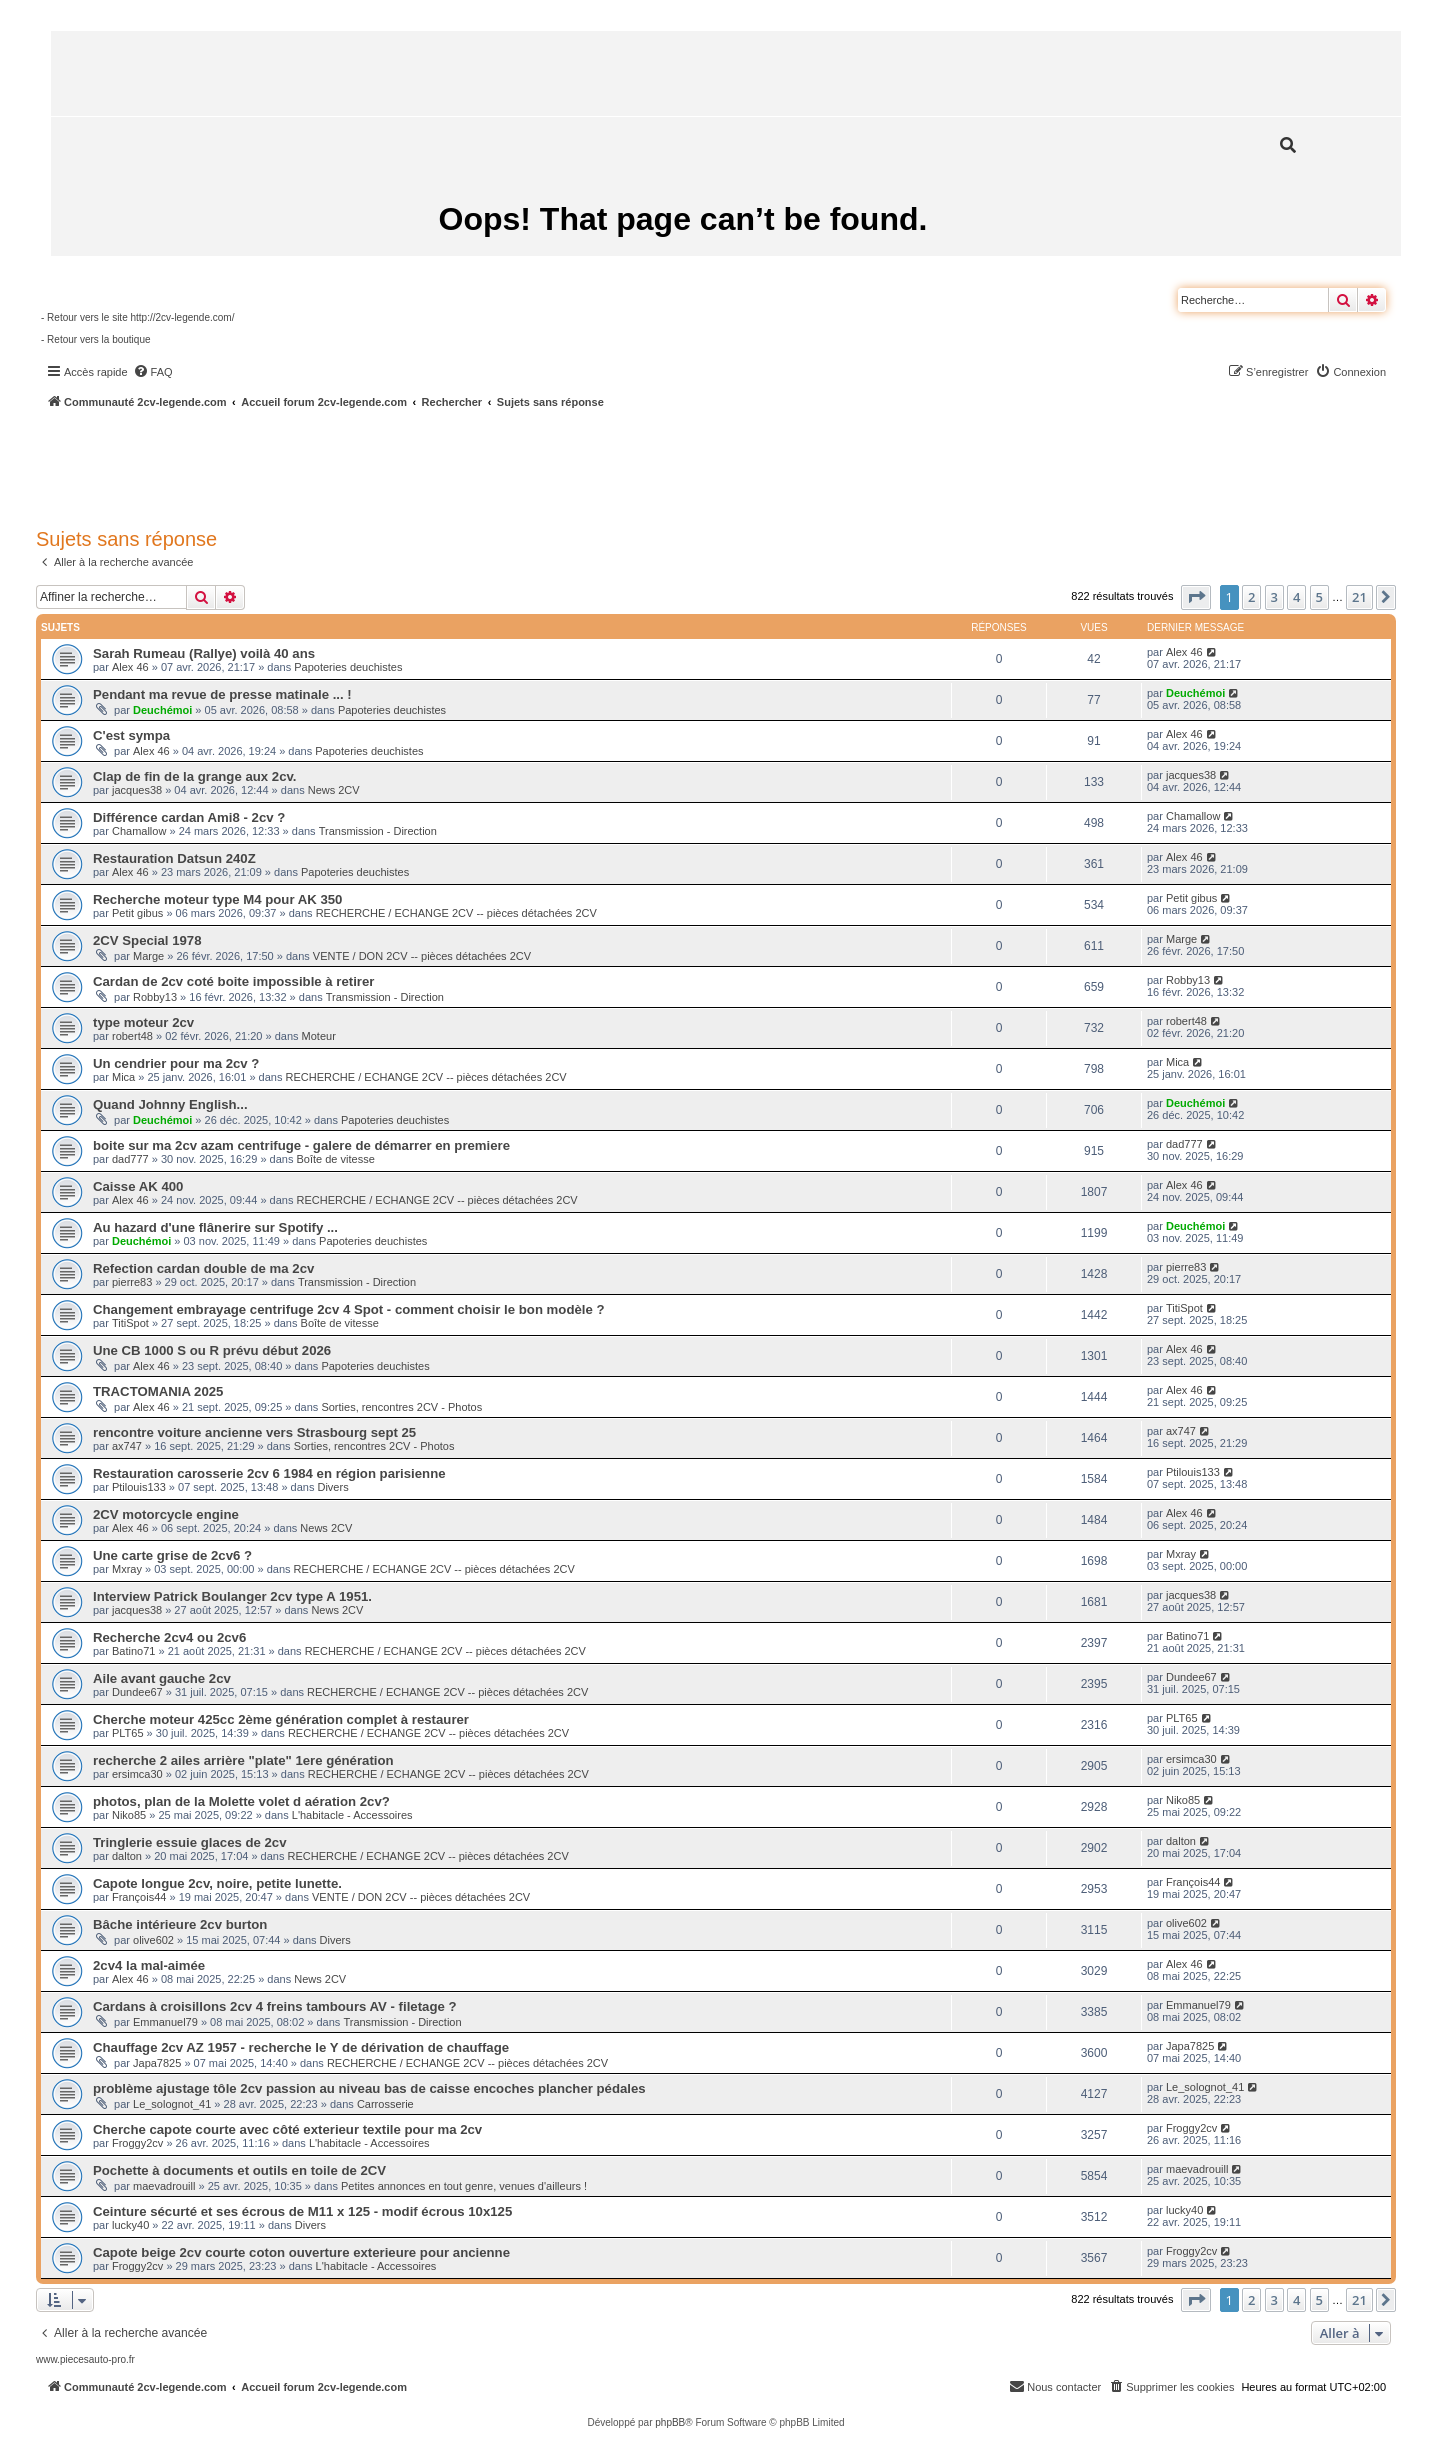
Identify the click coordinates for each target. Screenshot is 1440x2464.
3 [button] (1274, 597)
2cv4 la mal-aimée (149, 1965)
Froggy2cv (137, 2143)
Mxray (127, 1569)
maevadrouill (164, 2186)
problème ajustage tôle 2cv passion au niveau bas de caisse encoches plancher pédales (369, 2088)
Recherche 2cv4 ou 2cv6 (169, 1637)
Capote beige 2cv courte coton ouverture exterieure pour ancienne (301, 2252)
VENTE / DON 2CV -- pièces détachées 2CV (422, 956)
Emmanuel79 (165, 2022)
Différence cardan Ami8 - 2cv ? (189, 817)
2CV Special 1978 (147, 940)
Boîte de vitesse (336, 1159)
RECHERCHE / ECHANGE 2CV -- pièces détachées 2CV (456, 913)
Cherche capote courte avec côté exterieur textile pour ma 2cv (287, 2129)
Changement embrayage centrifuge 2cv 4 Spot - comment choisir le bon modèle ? (349, 1309)
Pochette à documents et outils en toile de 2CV (239, 2170)
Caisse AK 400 (138, 1186)
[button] (1196, 597)
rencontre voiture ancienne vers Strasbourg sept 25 (254, 1432)
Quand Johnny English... (170, 1104)
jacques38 (137, 790)
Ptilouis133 (139, 1487)
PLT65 (128, 1733)
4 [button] (1296, 597)
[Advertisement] (536, 465)
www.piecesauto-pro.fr (85, 2359)
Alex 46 (130, 667)
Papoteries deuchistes (348, 667)
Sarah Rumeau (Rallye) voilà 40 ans (204, 653)
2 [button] (1251, 597)
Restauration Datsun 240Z (174, 858)
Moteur (319, 1036)
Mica (123, 1077)
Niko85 (129, 1815)
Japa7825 (157, 2063)
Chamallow (139, 831)
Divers (332, 1487)
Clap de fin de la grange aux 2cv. (195, 776)
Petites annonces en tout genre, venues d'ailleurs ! (464, 2186)
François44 (139, 1897)
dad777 (130, 1159)
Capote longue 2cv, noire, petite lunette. (217, 1883)
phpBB (670, 2422)
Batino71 (133, 1651)
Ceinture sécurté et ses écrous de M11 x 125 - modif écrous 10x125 (302, 2211)
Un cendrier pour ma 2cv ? (176, 1063)
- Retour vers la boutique (96, 339)
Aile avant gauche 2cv (162, 1678)
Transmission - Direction (378, 831)
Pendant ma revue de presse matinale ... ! (222, 694)
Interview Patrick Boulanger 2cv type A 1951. (232, 1596)
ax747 (127, 1446)
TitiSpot (130, 1323)
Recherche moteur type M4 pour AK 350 (217, 899)
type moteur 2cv (143, 1022)
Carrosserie (385, 2104)
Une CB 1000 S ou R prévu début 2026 (212, 1350)
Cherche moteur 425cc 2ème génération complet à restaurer (281, 1719)
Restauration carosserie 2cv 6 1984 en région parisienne (269, 1473)
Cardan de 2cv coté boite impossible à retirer (233, 981)
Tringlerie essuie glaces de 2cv (190, 1842)
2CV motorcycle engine (166, 1514)
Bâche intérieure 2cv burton (180, 1924)
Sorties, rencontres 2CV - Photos (401, 1407)
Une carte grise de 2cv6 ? (172, 1555)
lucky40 (130, 2225)
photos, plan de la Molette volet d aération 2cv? (241, 1801)
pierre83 (132, 1282)
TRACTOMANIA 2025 (158, 1391)
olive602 (153, 1940)
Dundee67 (137, 1692)
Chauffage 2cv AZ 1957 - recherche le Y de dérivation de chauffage (301, 2047)
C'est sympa (131, 735)
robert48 (132, 1036)
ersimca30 (137, 1774)
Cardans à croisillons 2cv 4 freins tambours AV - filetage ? (275, 2006)
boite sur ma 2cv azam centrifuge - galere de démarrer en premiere (301, 1145)
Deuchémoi (162, 710)
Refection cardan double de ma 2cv (203, 1268)
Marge (148, 956)
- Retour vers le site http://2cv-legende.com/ (137, 317)
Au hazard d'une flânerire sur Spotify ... (215, 1227)
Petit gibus (137, 913)
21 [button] (1359, 597)
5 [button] (1319, 597)
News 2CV (334, 790)
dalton (127, 1856)
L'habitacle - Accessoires (352, 1815)
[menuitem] (153, 372)
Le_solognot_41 (172, 2104)
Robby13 (155, 997)
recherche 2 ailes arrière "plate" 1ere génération (243, 1760)
